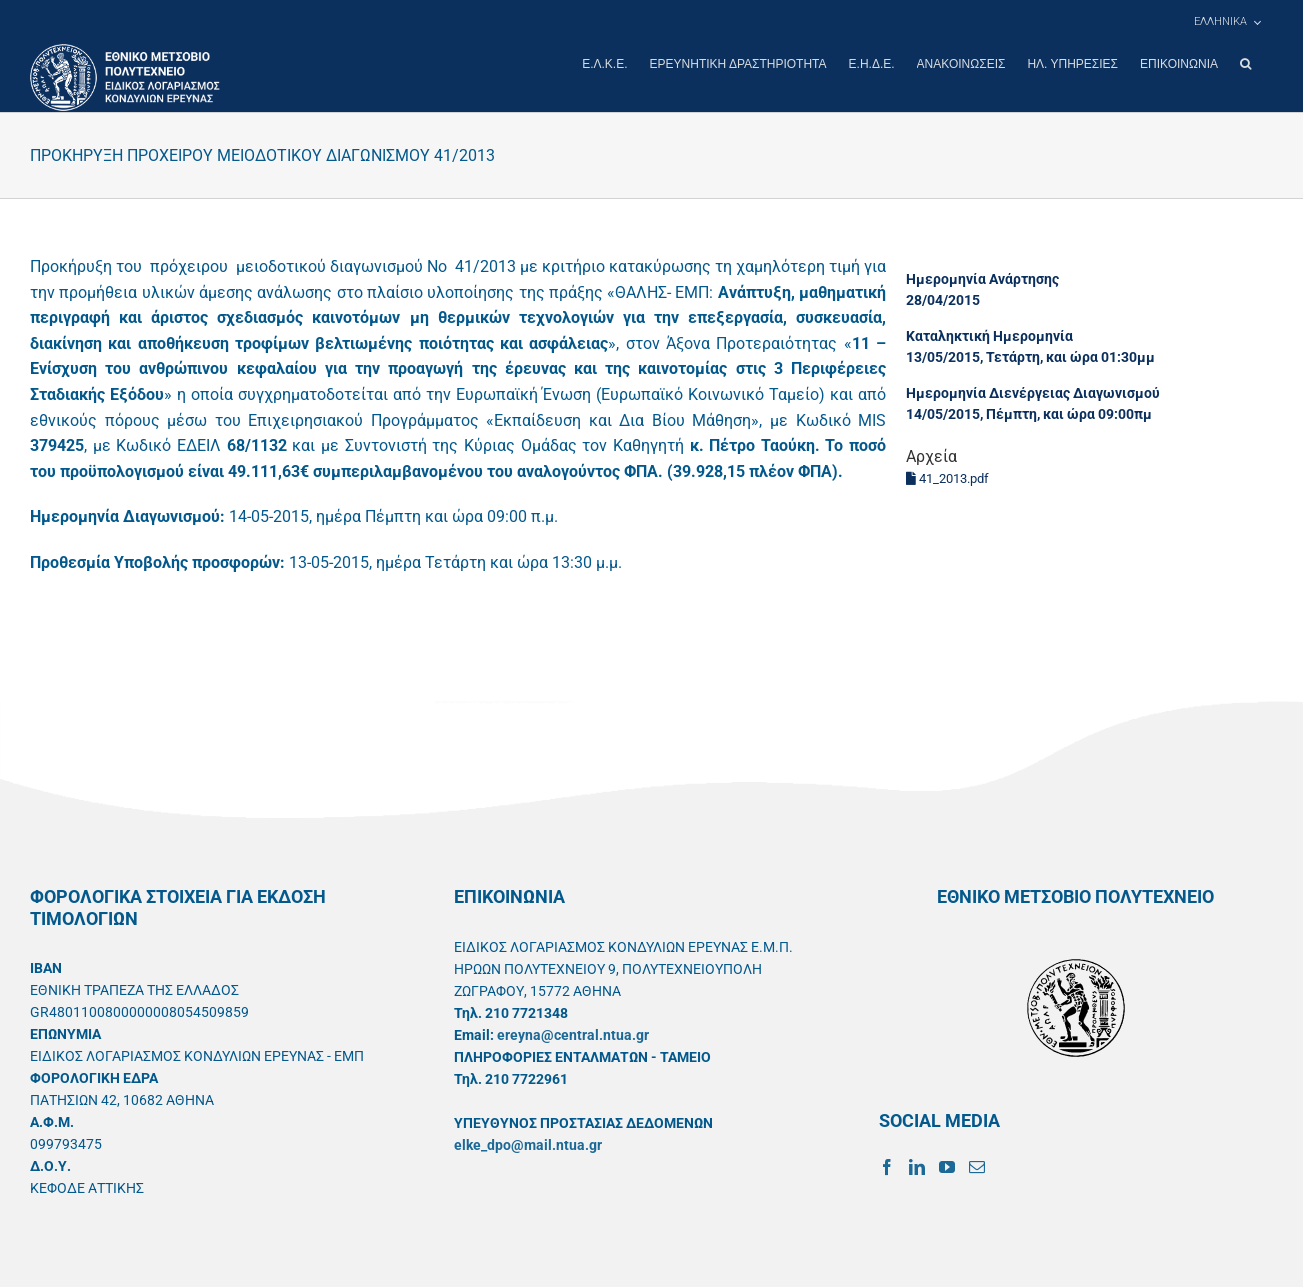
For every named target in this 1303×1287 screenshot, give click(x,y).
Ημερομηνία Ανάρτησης (982, 278)
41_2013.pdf (947, 477)
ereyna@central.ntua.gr (573, 1034)
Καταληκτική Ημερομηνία (989, 335)
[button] (1245, 64)
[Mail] (977, 1166)
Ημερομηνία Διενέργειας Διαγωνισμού (1033, 392)
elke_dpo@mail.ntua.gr (528, 1144)
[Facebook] (887, 1166)
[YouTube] (947, 1166)
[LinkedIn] (917, 1166)
